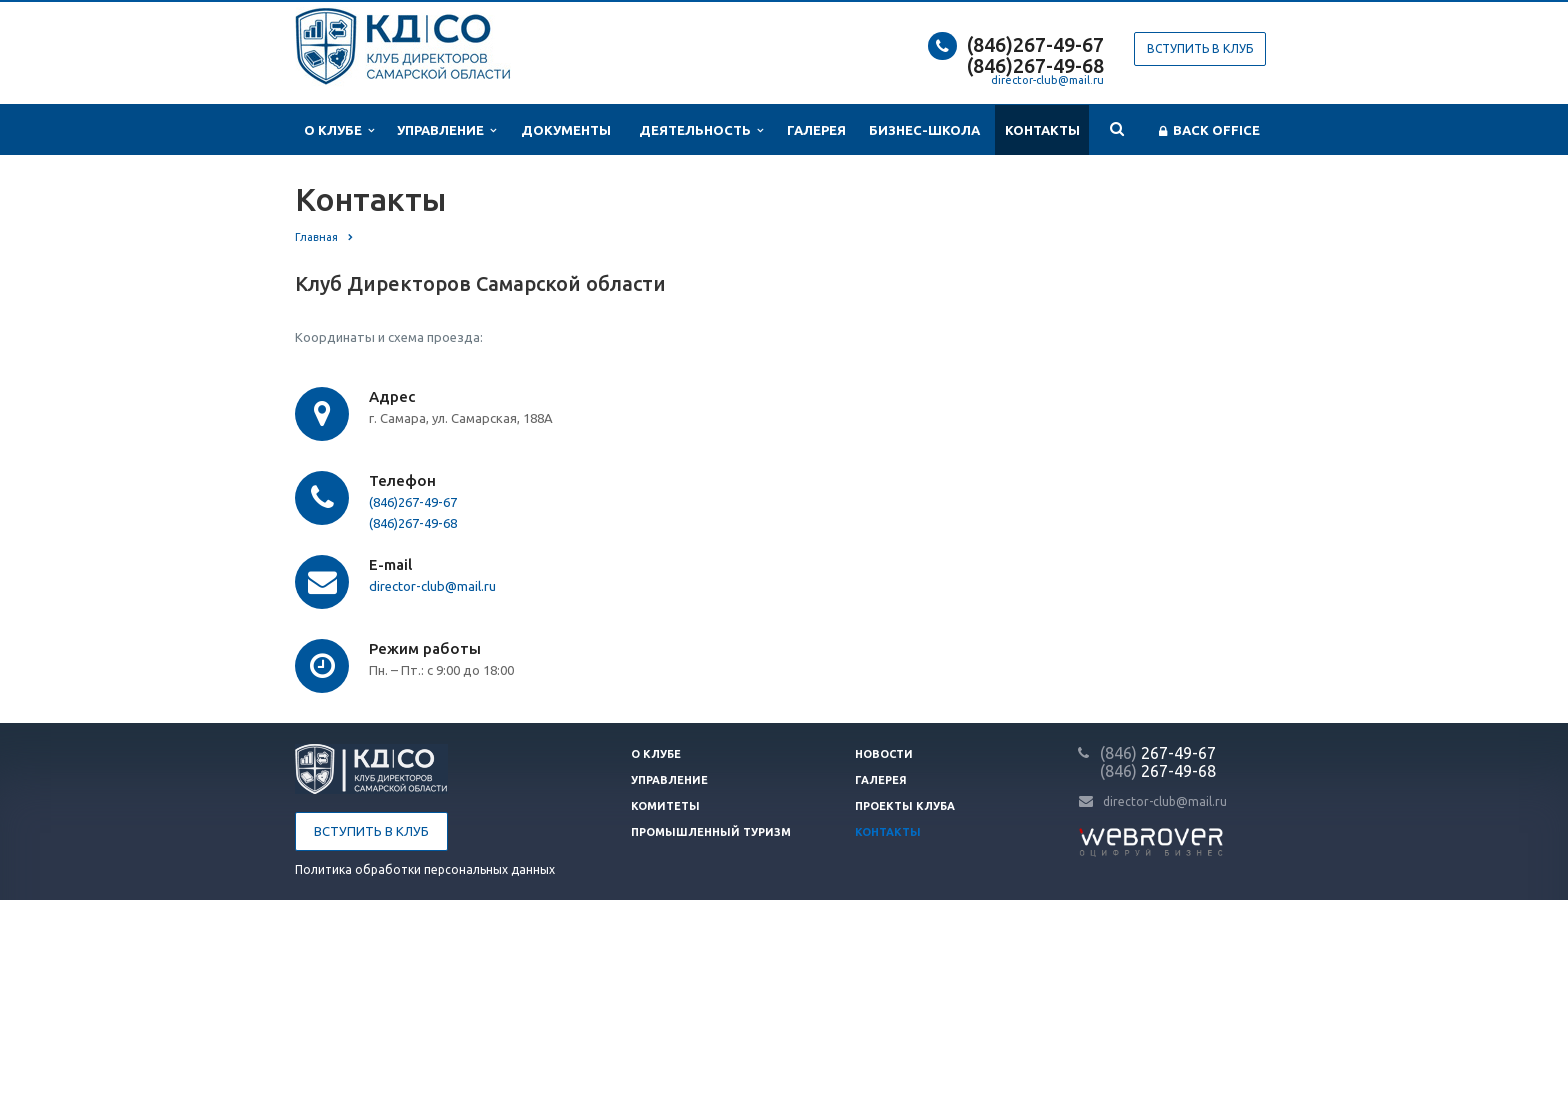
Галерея (816, 130)
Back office (1209, 130)
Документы (566, 130)
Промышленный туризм (711, 832)
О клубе (339, 130)
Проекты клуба (905, 806)
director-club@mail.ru (1047, 80)
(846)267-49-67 (1035, 44)
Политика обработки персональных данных (425, 869)
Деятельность (701, 130)
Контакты (1042, 130)
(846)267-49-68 (1035, 65)
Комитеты (665, 806)
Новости (884, 754)
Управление (446, 130)
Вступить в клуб (1200, 48)
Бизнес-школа (924, 130)
